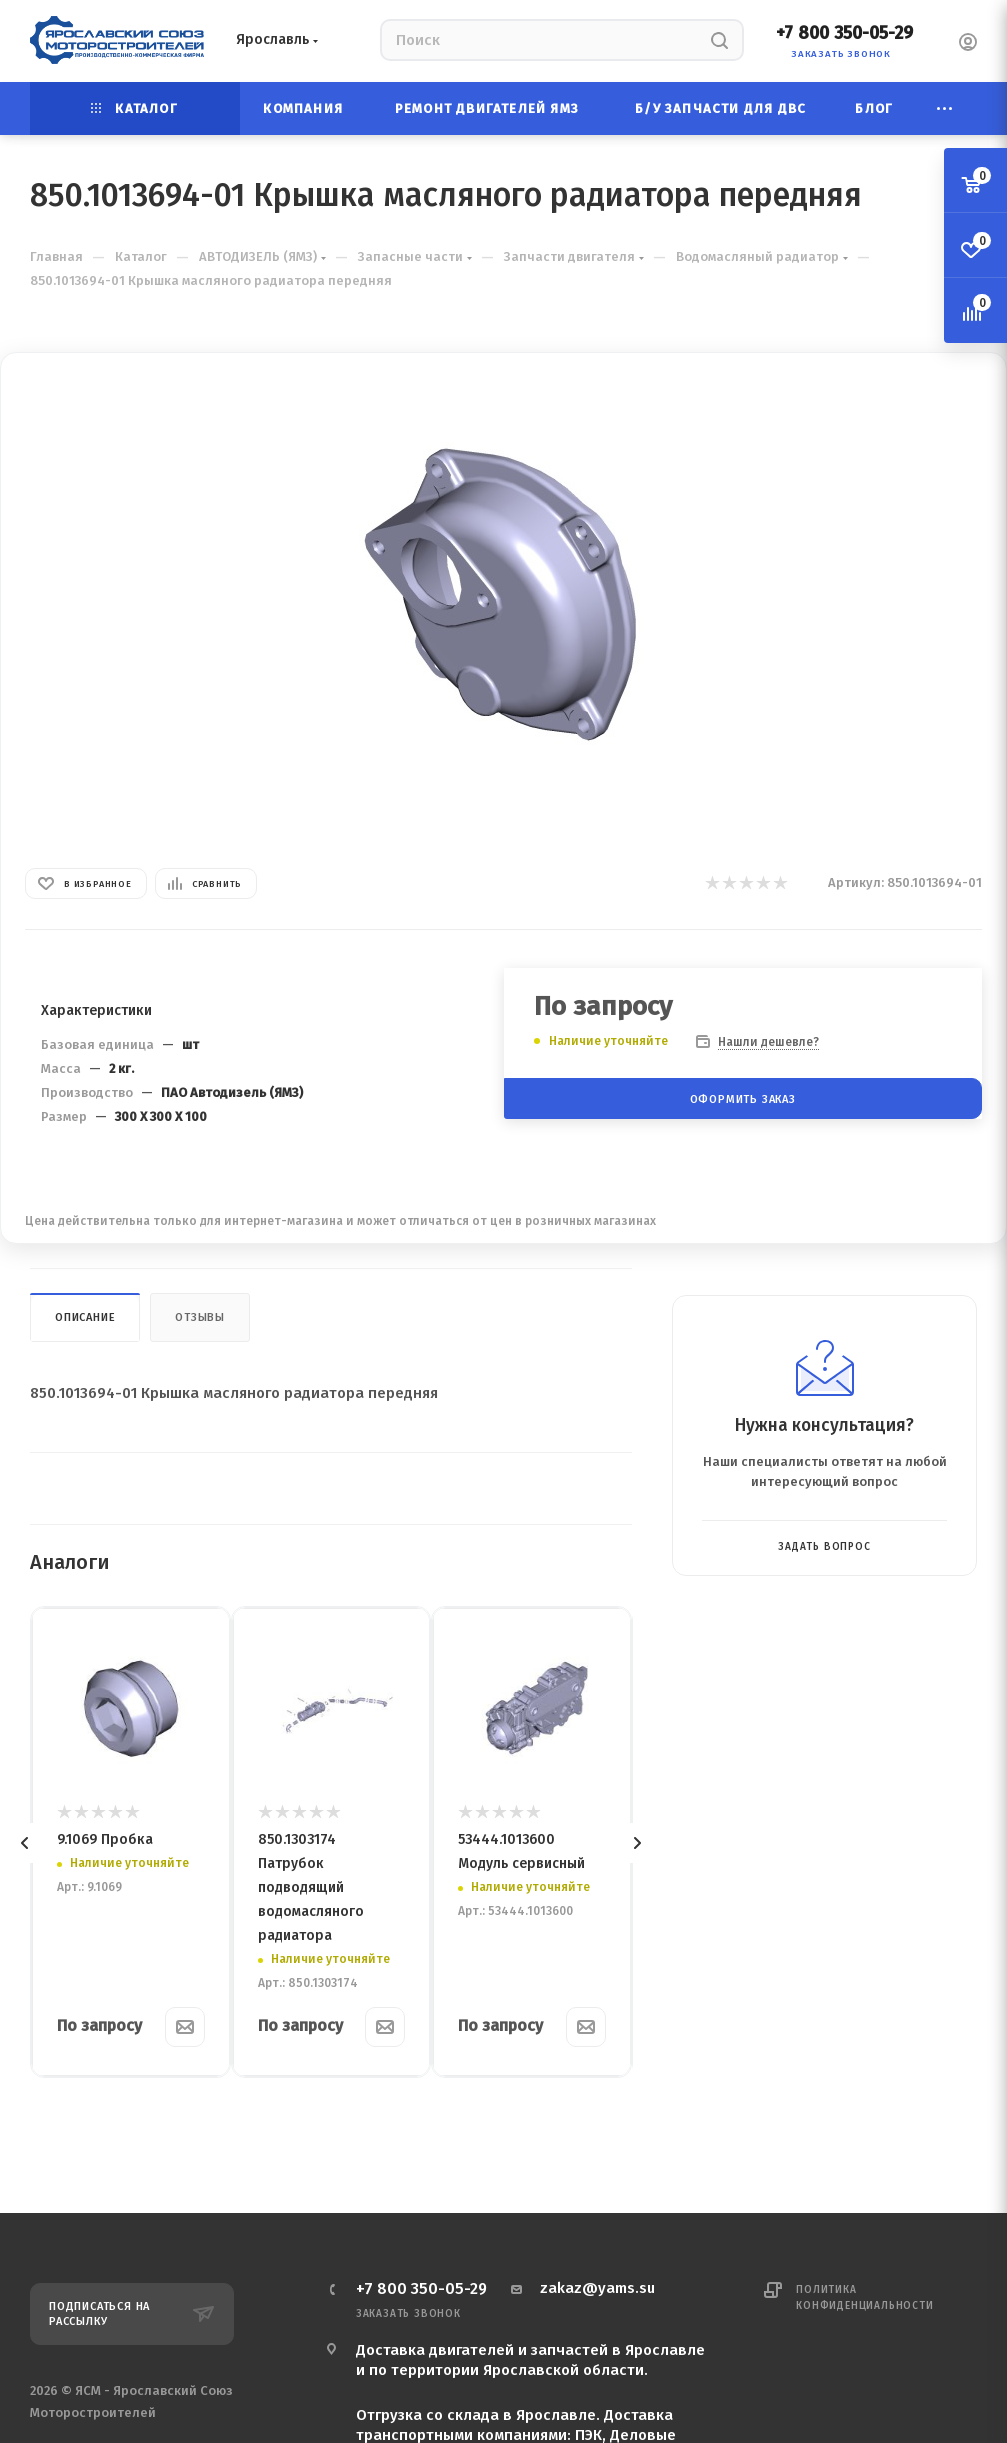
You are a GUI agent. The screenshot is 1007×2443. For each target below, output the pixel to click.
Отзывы (200, 1317)
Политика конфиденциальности (864, 2298)
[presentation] (25, 1843)
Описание (85, 1317)
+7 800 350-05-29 (844, 33)
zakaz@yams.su (597, 2288)
